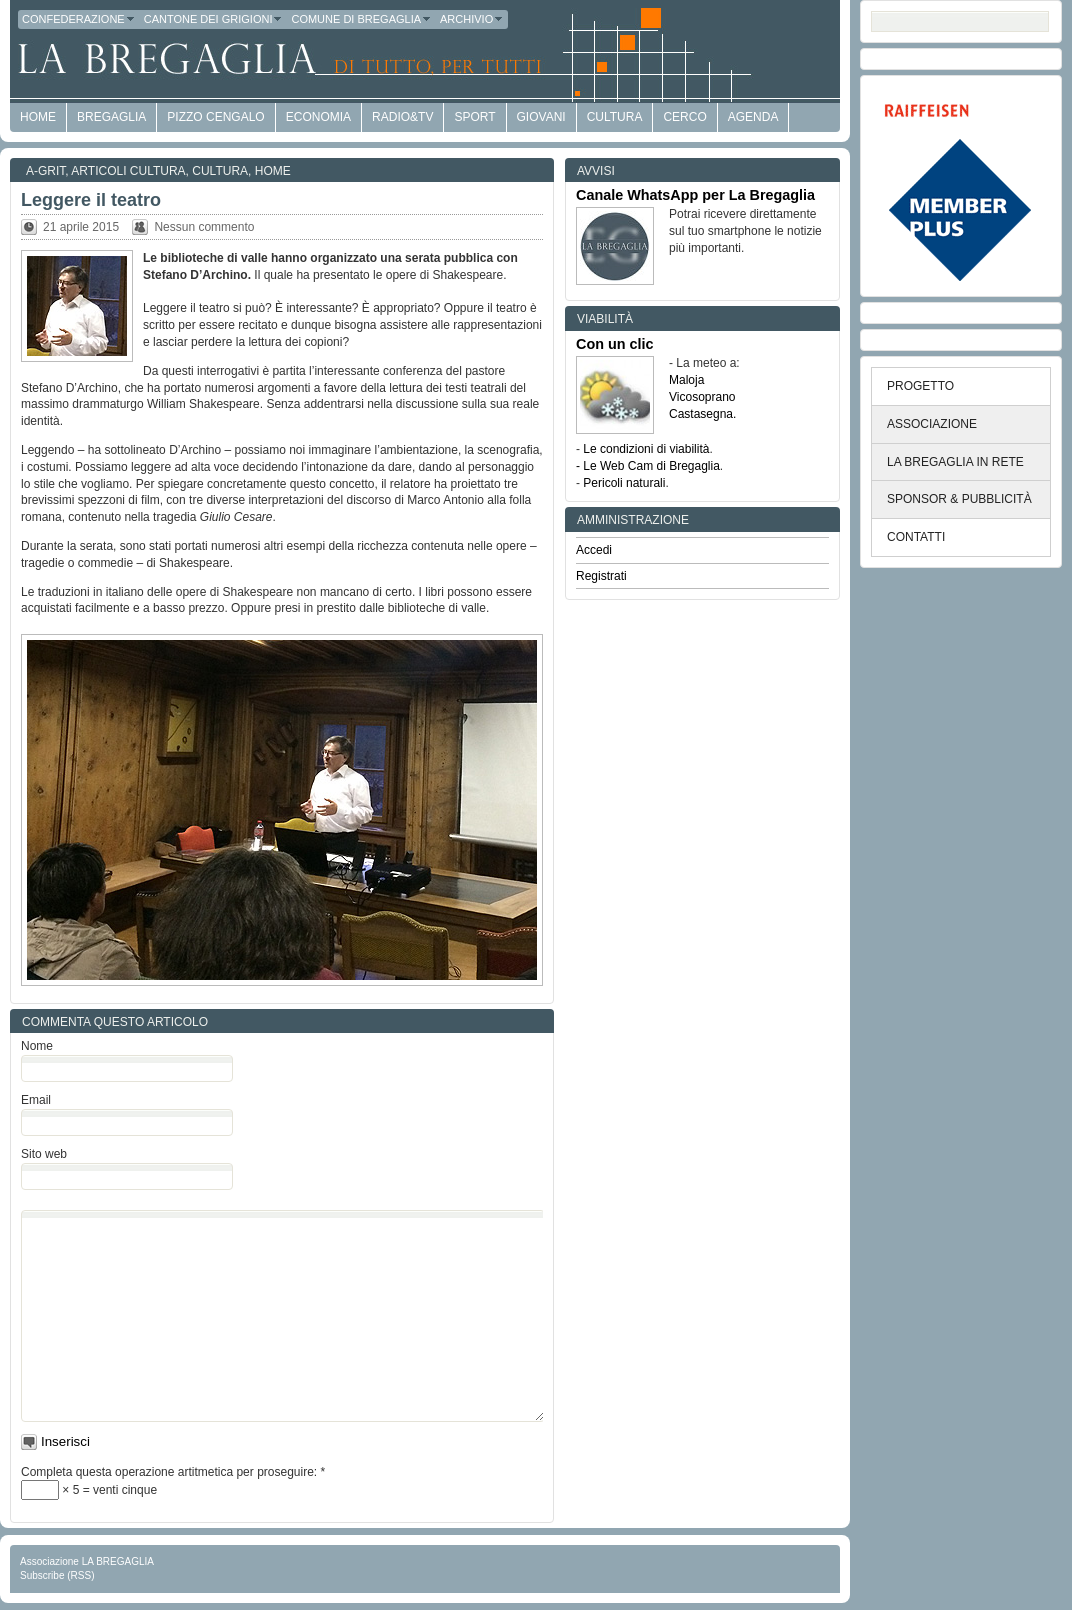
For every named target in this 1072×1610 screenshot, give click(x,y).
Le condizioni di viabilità (646, 449)
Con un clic (615, 344)
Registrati (601, 576)
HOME (38, 117)
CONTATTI (916, 537)
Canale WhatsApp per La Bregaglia (695, 195)
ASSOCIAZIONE (932, 424)
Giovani (541, 117)
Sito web (44, 1154)
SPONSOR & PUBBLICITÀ (959, 499)
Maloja (686, 380)
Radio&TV (402, 117)
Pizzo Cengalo (215, 117)
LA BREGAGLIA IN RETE (955, 462)
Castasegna (701, 414)
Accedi (594, 550)
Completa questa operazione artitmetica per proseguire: (173, 1472)
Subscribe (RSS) (57, 1575)
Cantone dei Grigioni (214, 19)
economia (318, 117)
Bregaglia (111, 117)
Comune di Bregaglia (361, 19)
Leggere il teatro (91, 200)
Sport (474, 117)
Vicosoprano (702, 397)
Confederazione (79, 19)
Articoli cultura (128, 171)
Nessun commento (204, 227)
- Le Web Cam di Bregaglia (648, 466)
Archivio (472, 19)
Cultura (615, 117)
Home (273, 171)
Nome (37, 1046)
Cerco (684, 117)
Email (36, 1100)
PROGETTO (920, 386)
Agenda (753, 117)
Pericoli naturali (624, 483)
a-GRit (45, 171)
